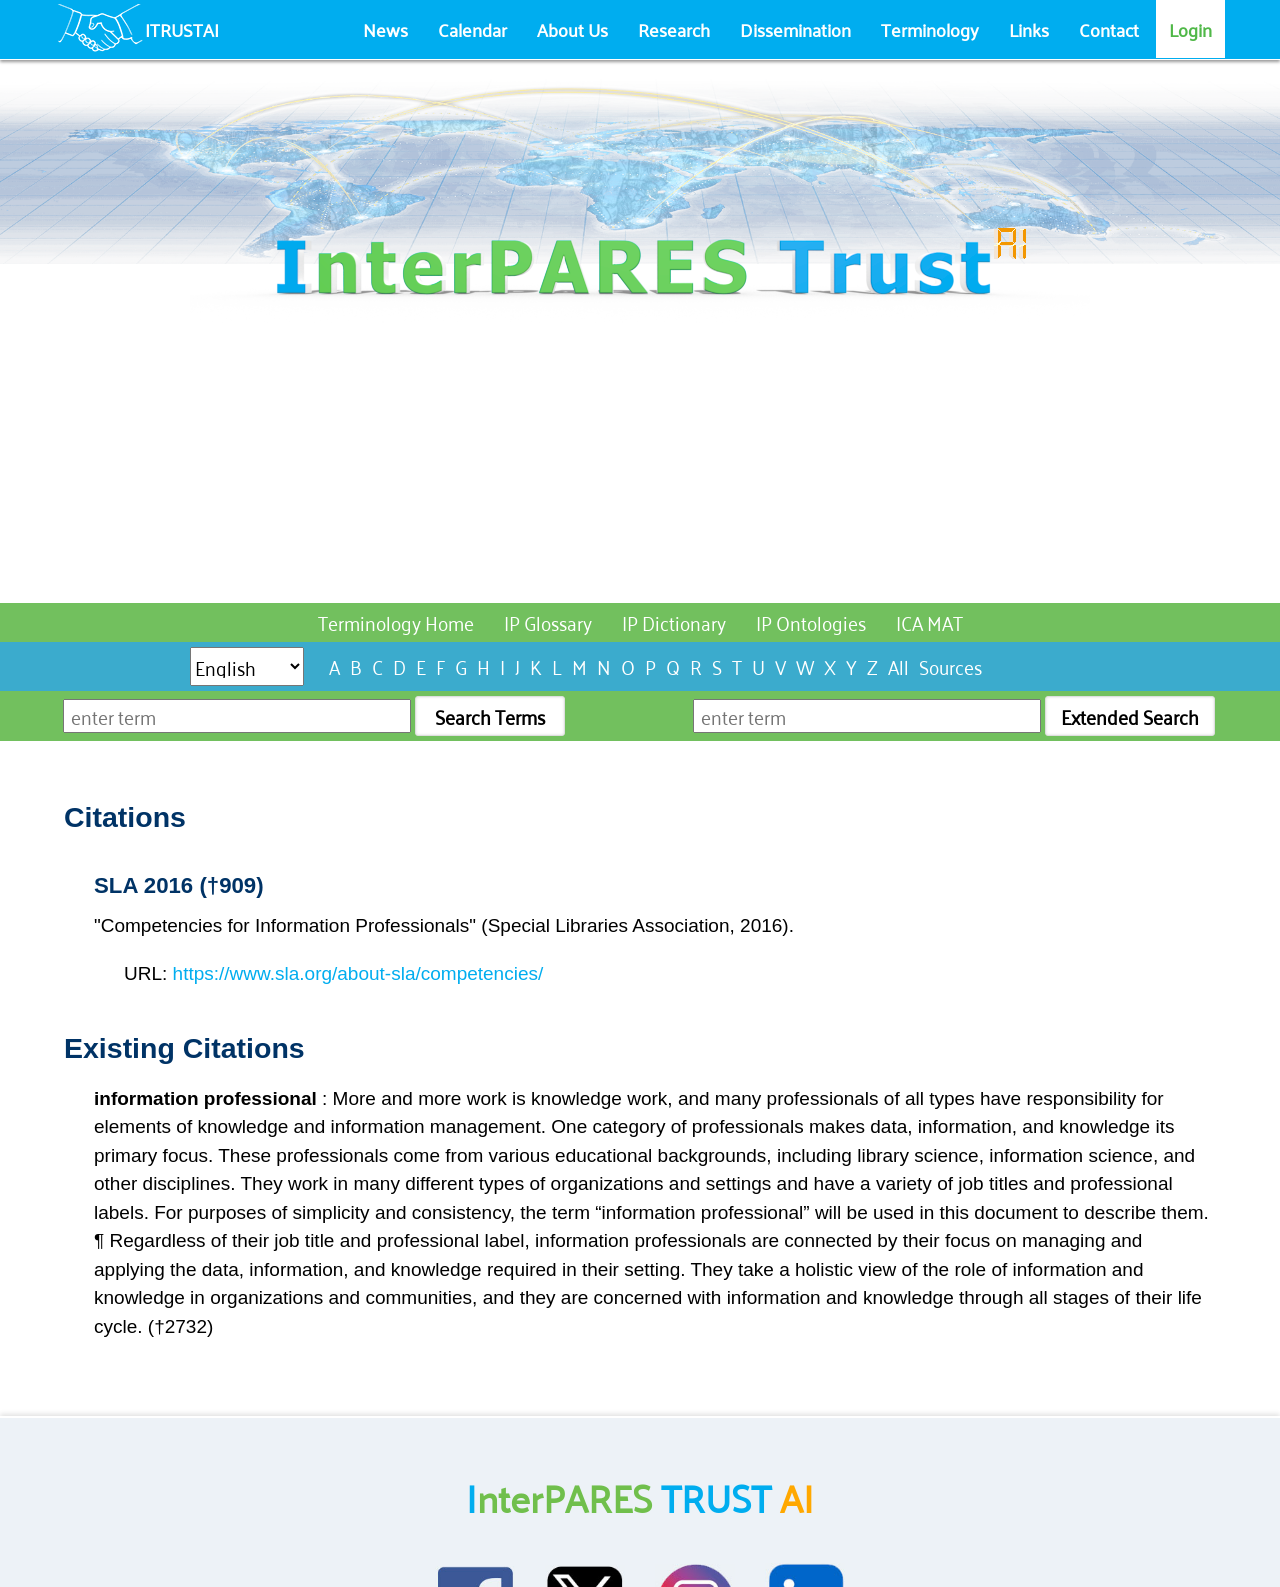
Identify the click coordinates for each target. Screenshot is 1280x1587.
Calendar (472, 29)
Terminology (930, 29)
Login (1190, 29)
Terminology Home (396, 621)
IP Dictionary (674, 621)
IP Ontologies (811, 621)
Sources (950, 665)
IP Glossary (548, 621)
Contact (1109, 29)
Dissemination (795, 29)
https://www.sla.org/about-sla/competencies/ (358, 973)
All (898, 665)
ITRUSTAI (182, 29)
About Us (572, 29)
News (385, 29)
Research (674, 29)
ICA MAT (929, 621)
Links (1029, 29)
